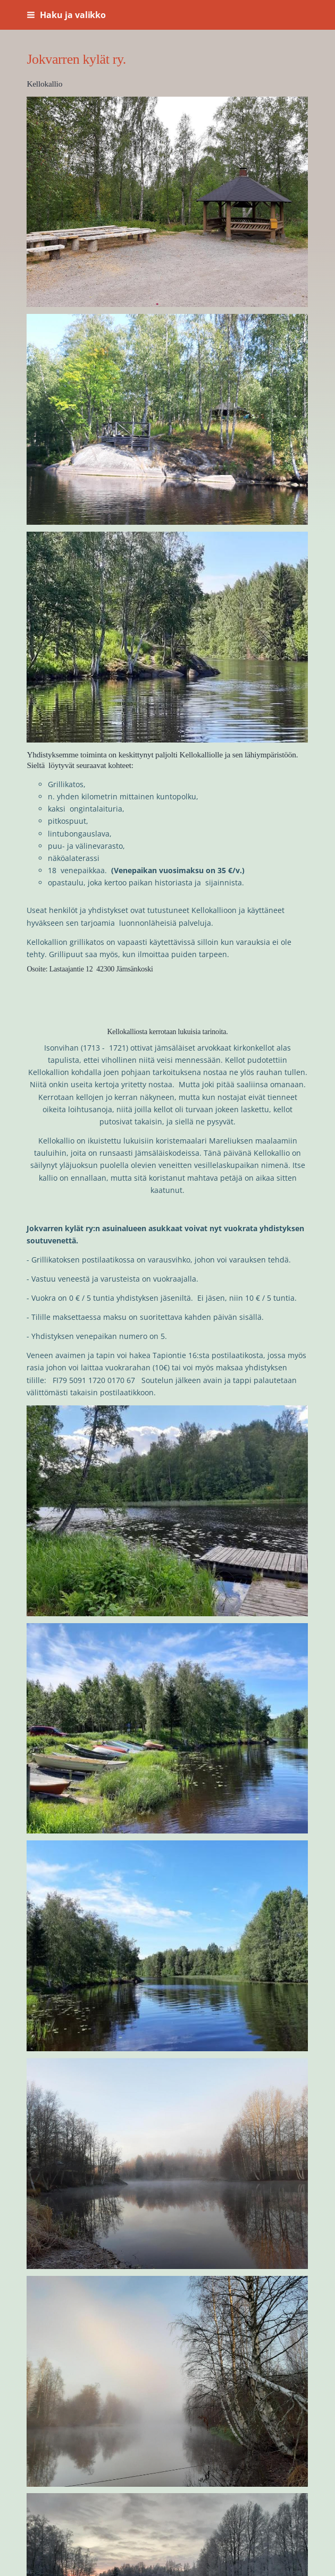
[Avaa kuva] (167, 202)
